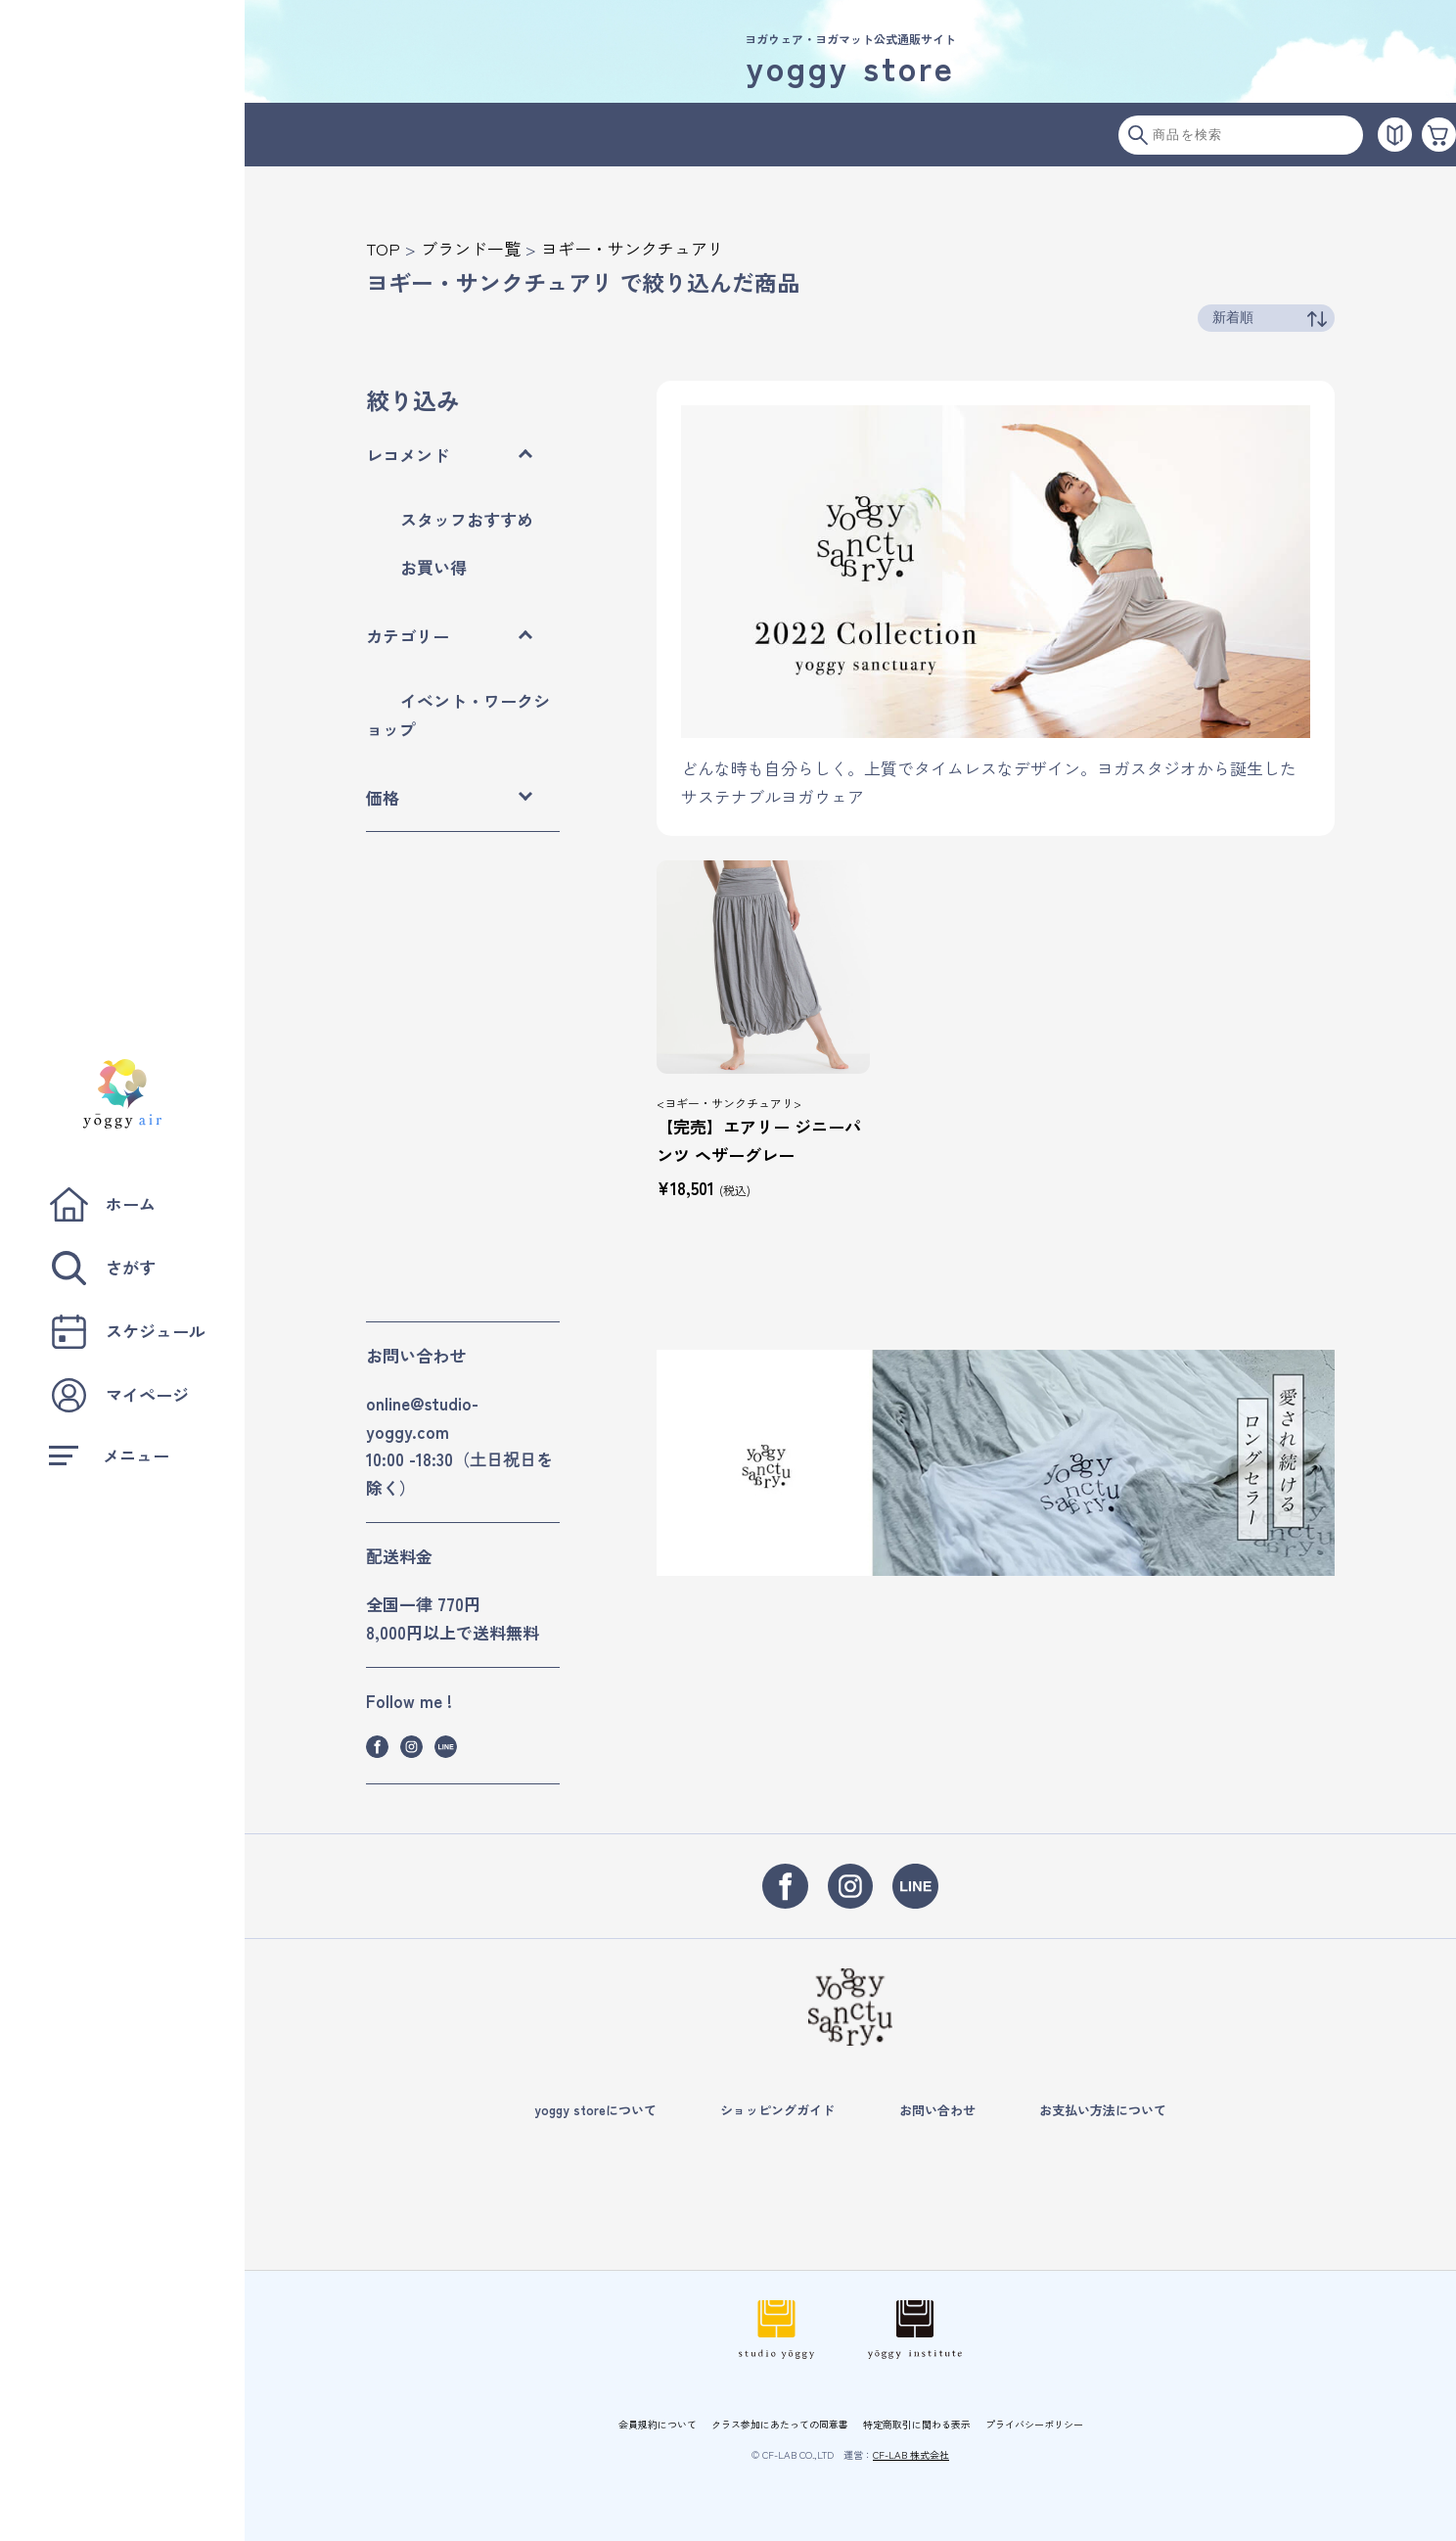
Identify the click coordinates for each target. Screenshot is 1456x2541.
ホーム (102, 1204)
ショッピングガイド (777, 2110)
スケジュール (127, 1332)
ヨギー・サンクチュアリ (632, 248)
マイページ (119, 1395)
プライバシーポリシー (1034, 2424)
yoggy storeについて (595, 2110)
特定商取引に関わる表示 (917, 2424)
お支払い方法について (1102, 2110)
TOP (383, 248)
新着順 (1232, 317)
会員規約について (657, 2424)
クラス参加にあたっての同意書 (779, 2424)
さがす (102, 1268)
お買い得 (433, 567)
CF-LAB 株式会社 (911, 2454)
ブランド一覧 (471, 248)
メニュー (109, 1455)
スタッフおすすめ (466, 519)
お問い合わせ (937, 2110)
